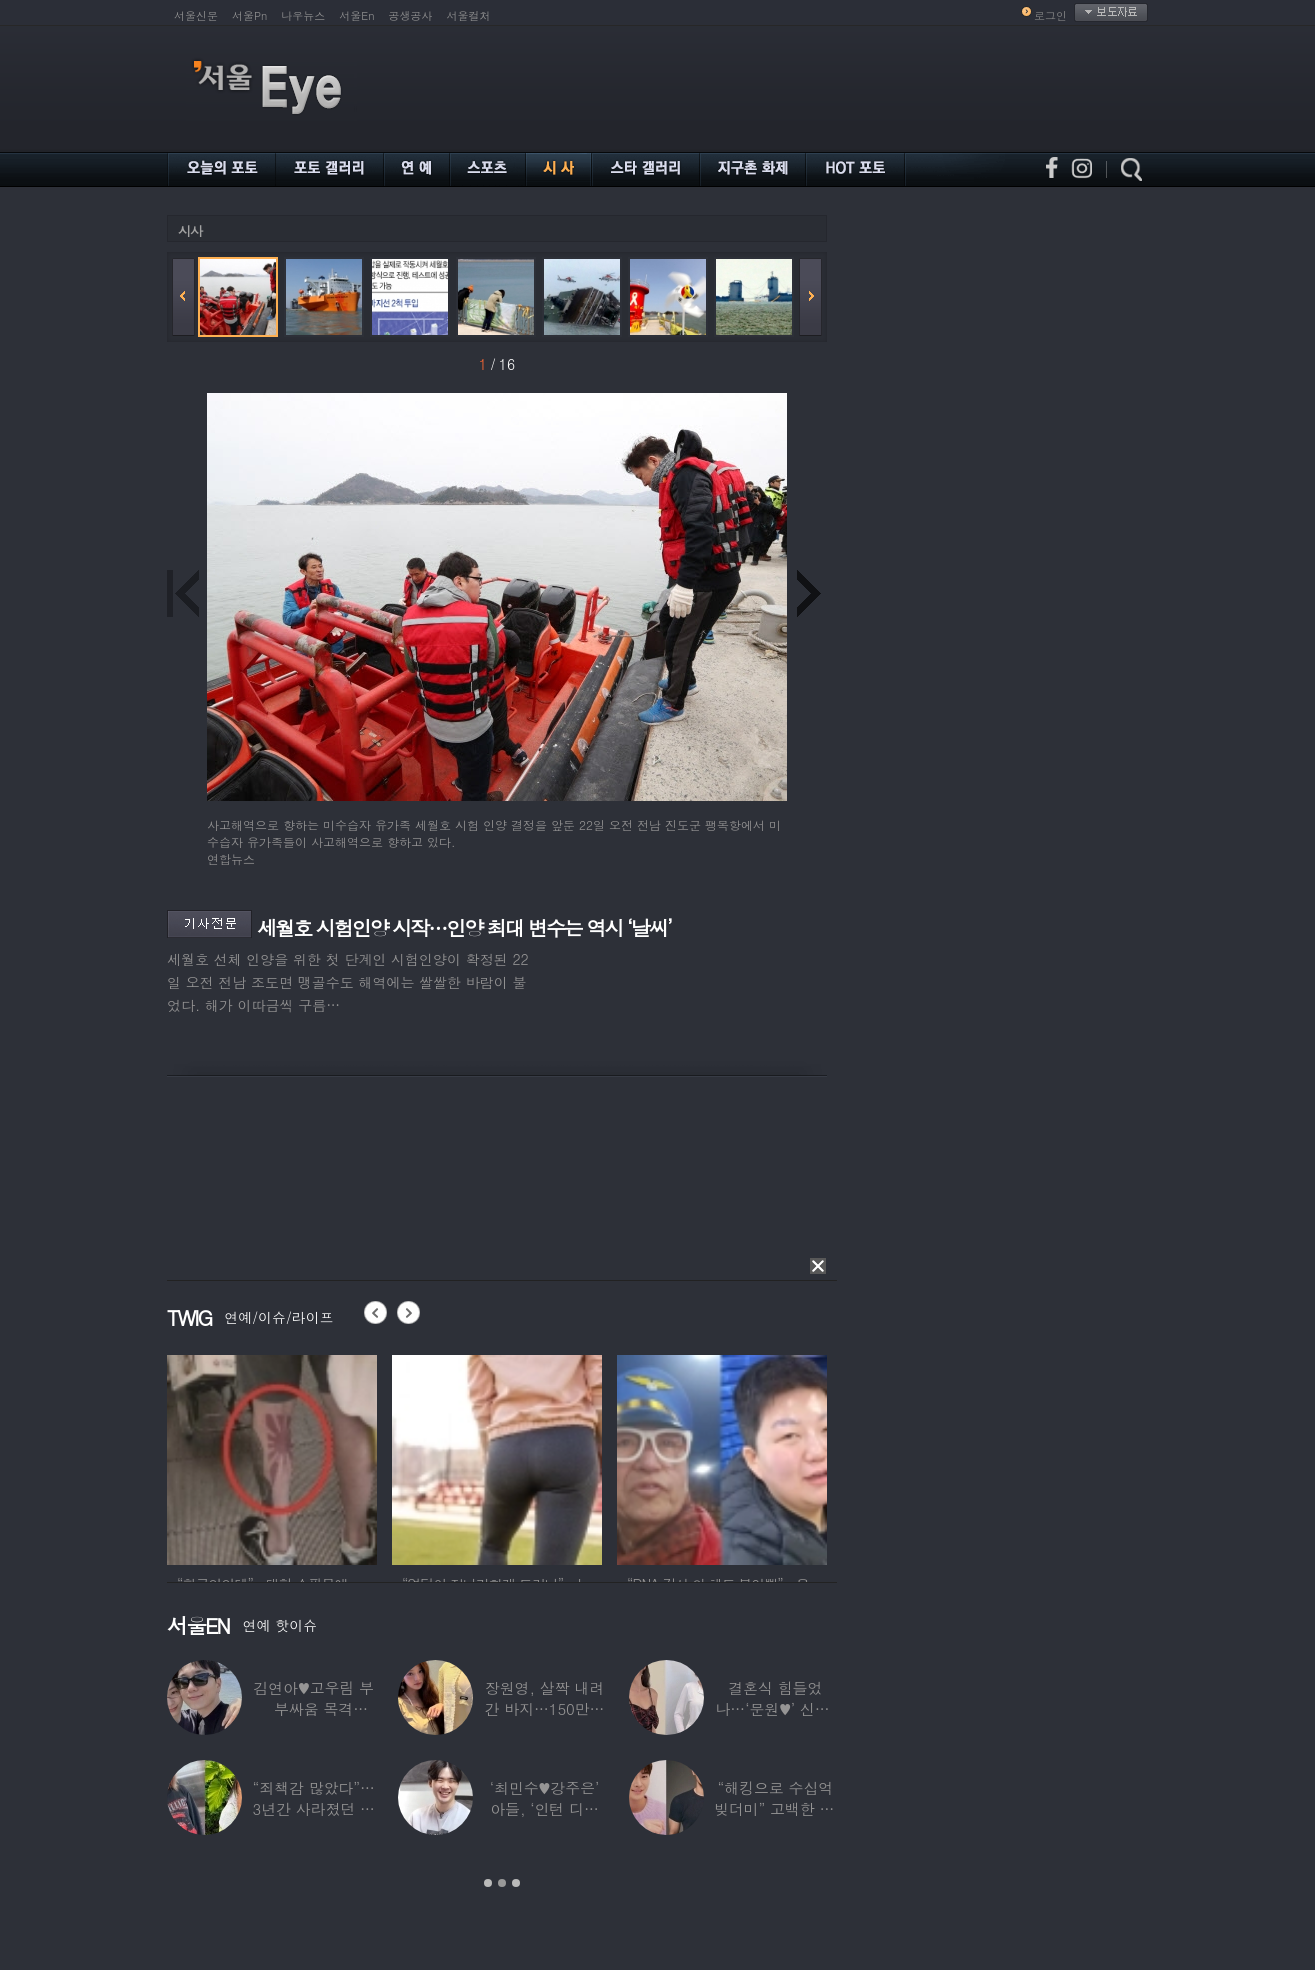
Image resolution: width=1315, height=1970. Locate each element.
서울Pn (249, 15)
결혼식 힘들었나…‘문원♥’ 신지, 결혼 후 (776, 1708)
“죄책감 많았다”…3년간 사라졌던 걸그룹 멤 (314, 1808)
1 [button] (488, 1883)
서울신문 (196, 15)
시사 (190, 230)
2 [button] (502, 1883)
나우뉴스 (303, 15)
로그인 (1050, 15)
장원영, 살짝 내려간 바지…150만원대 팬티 (545, 1708)
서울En (356, 15)
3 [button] (516, 1883)
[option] (272, 1457)
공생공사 (411, 15)
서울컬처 (469, 15)
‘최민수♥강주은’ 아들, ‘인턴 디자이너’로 (544, 1808)
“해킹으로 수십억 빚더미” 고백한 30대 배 (775, 1808)
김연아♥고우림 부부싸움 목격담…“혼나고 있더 (313, 1708)
